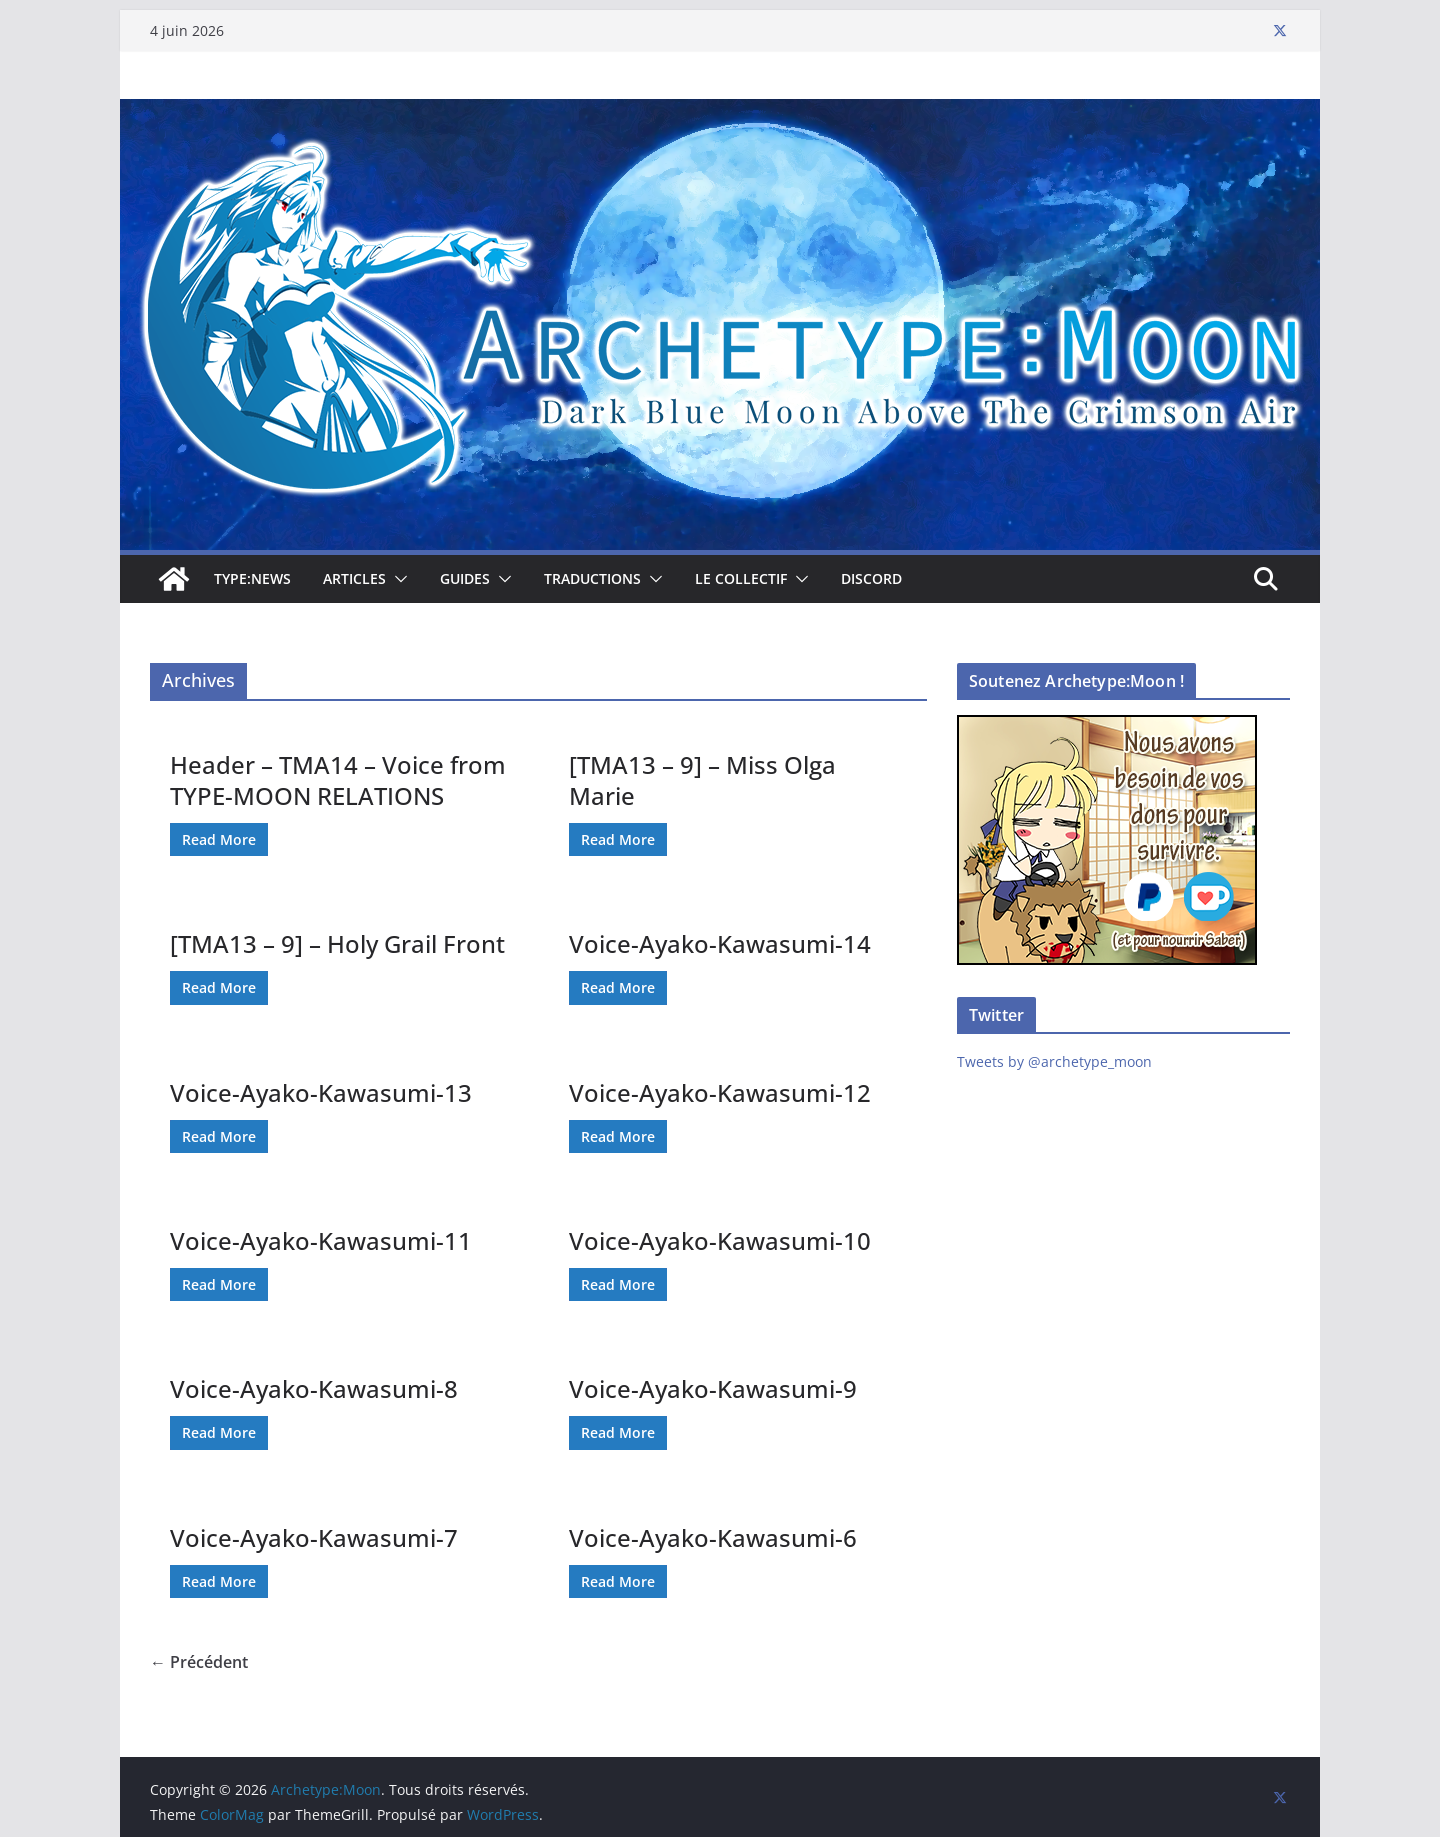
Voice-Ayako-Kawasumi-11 (321, 1240)
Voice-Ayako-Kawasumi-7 (314, 1537)
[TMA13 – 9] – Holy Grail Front (337, 943)
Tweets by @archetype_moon (1054, 1061)
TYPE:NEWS (252, 578)
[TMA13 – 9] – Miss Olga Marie (702, 780)
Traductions (592, 578)
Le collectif (741, 578)
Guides (465, 578)
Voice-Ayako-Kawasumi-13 (321, 1092)
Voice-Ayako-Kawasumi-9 (713, 1388)
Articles (354, 578)
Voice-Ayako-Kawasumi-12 (720, 1092)
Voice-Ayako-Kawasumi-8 (314, 1388)
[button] (397, 579)
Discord (871, 578)
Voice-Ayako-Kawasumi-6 (713, 1537)
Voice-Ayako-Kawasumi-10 (720, 1240)
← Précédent (199, 1662)
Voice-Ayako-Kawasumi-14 (720, 943)
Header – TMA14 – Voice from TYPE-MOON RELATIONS (338, 780)
